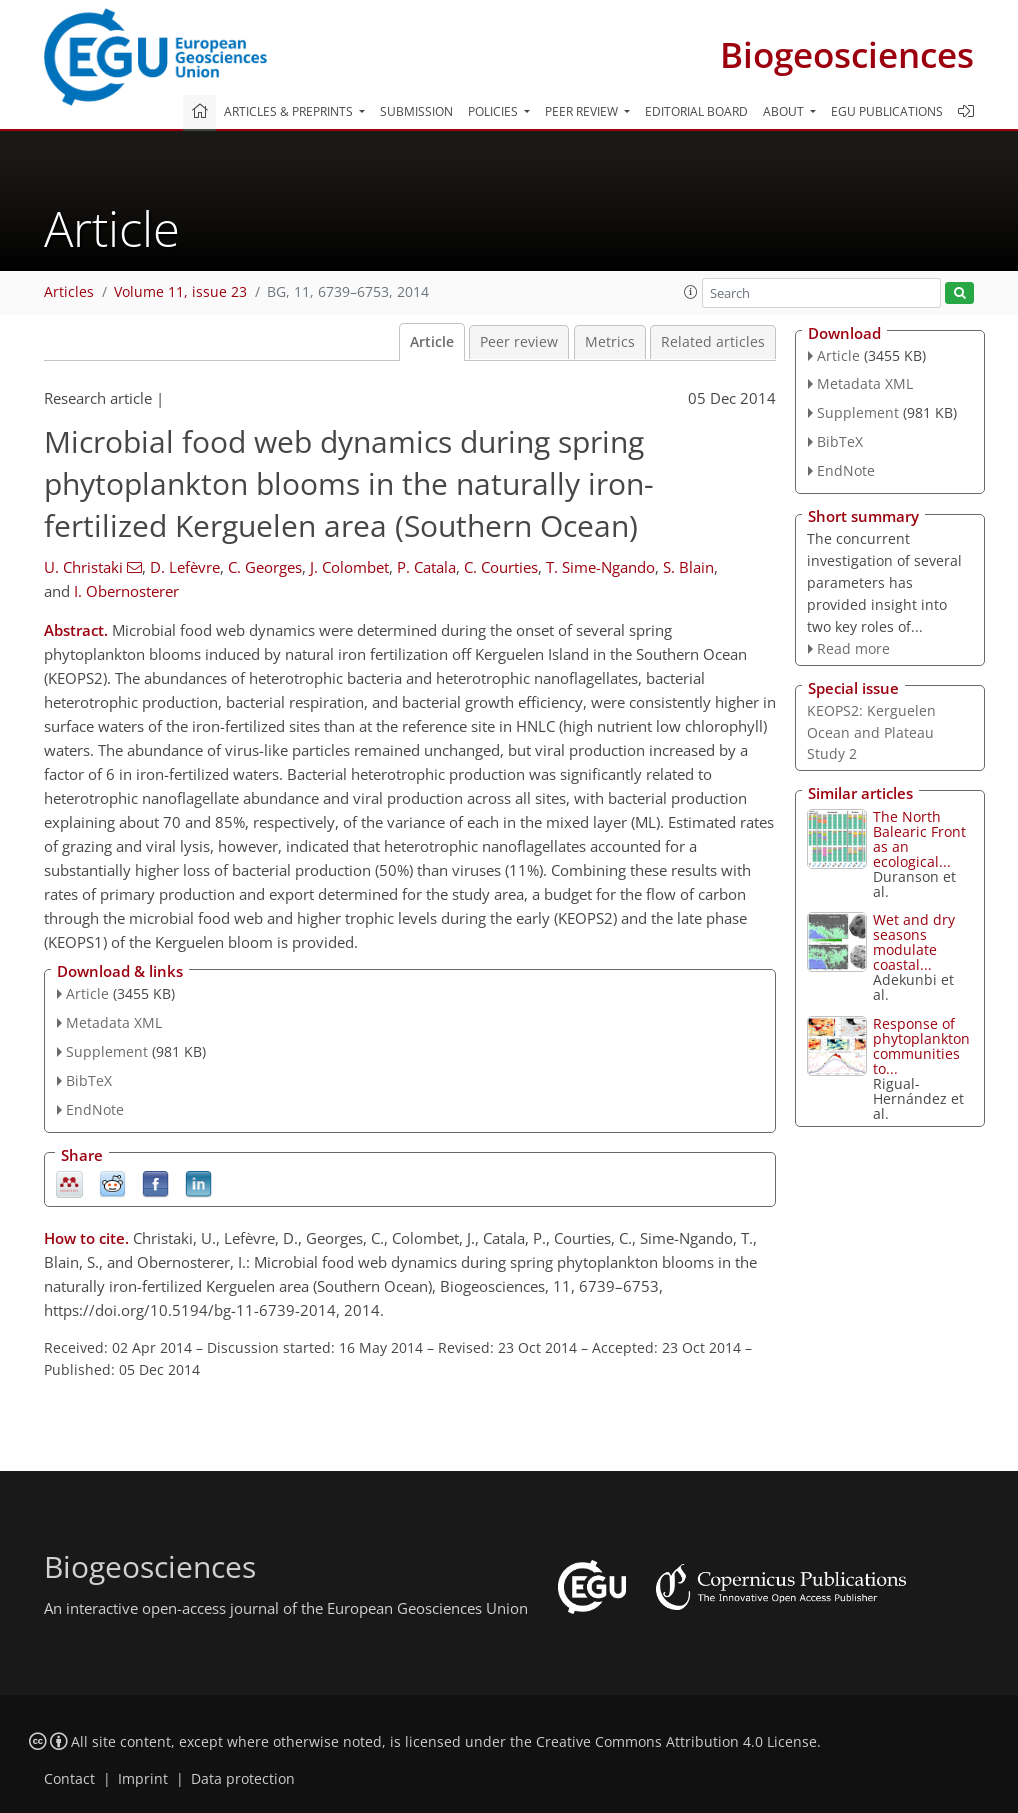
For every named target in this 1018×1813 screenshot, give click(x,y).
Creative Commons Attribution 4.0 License (676, 1742)
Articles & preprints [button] (290, 111)
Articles (69, 292)
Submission (416, 111)
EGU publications (887, 111)
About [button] (785, 111)
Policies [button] (494, 111)
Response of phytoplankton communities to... (921, 1046)
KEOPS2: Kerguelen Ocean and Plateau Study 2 (871, 732)
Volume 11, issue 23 (180, 292)
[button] (691, 292)
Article (432, 342)
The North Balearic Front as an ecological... (919, 839)
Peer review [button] (583, 111)
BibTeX (89, 1080)
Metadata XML (114, 1022)
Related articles (713, 342)
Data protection (243, 1779)
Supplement (107, 1051)
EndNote (95, 1109)
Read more (853, 648)
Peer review (519, 342)
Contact (69, 1779)
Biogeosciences (847, 54)
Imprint (143, 1779)
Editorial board (696, 111)
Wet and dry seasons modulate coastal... (914, 942)
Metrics (610, 342)
